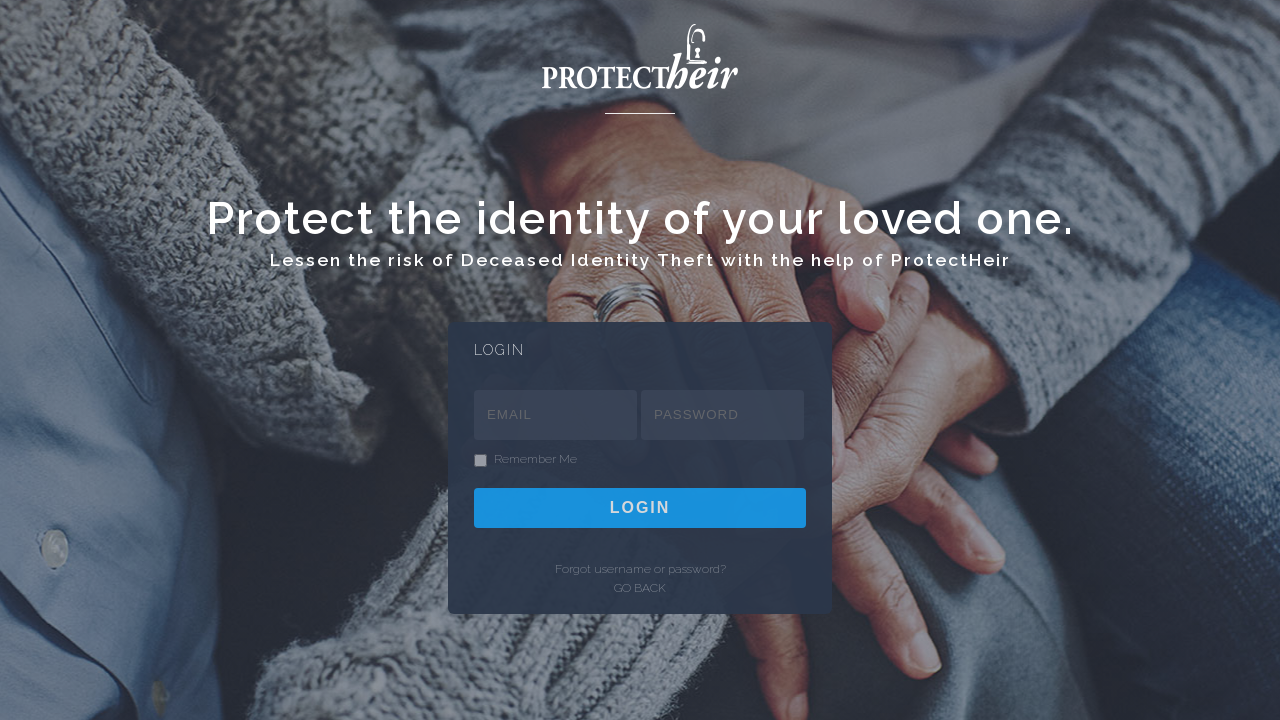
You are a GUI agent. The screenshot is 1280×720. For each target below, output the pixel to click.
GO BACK (640, 588)
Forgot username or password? (640, 569)
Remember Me (535, 459)
